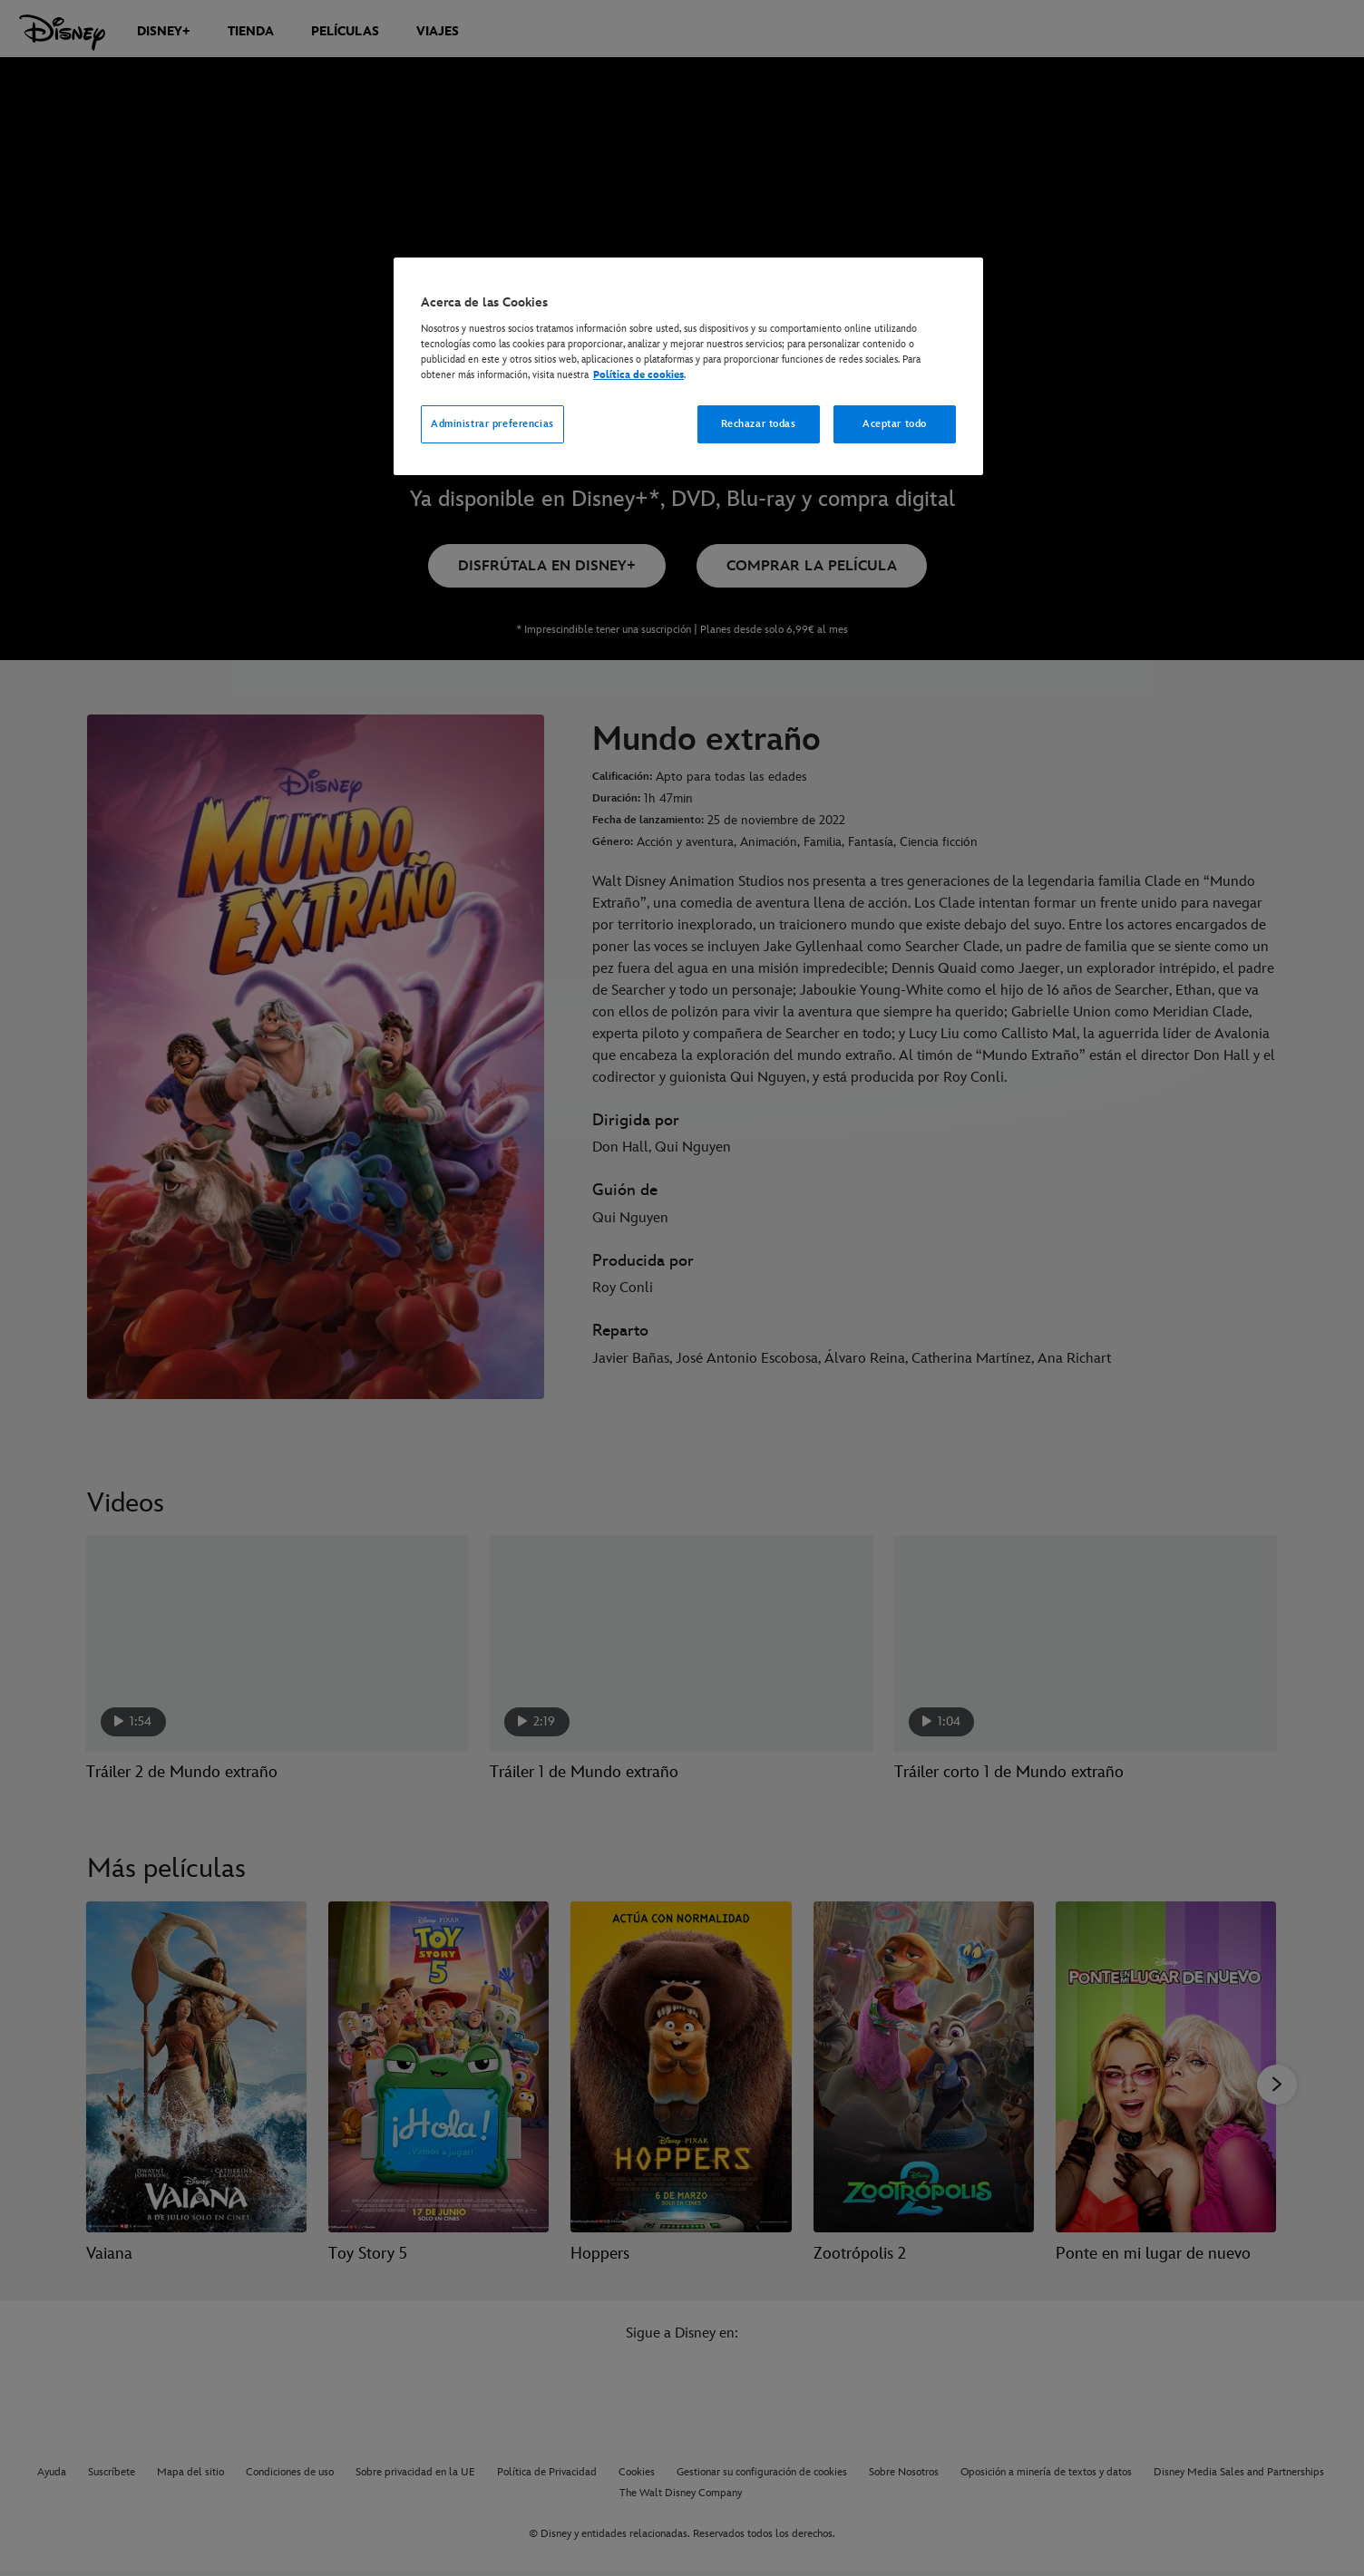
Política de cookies (638, 375)
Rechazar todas (758, 424)
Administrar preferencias (492, 424)
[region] (688, 366)
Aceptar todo (894, 424)
